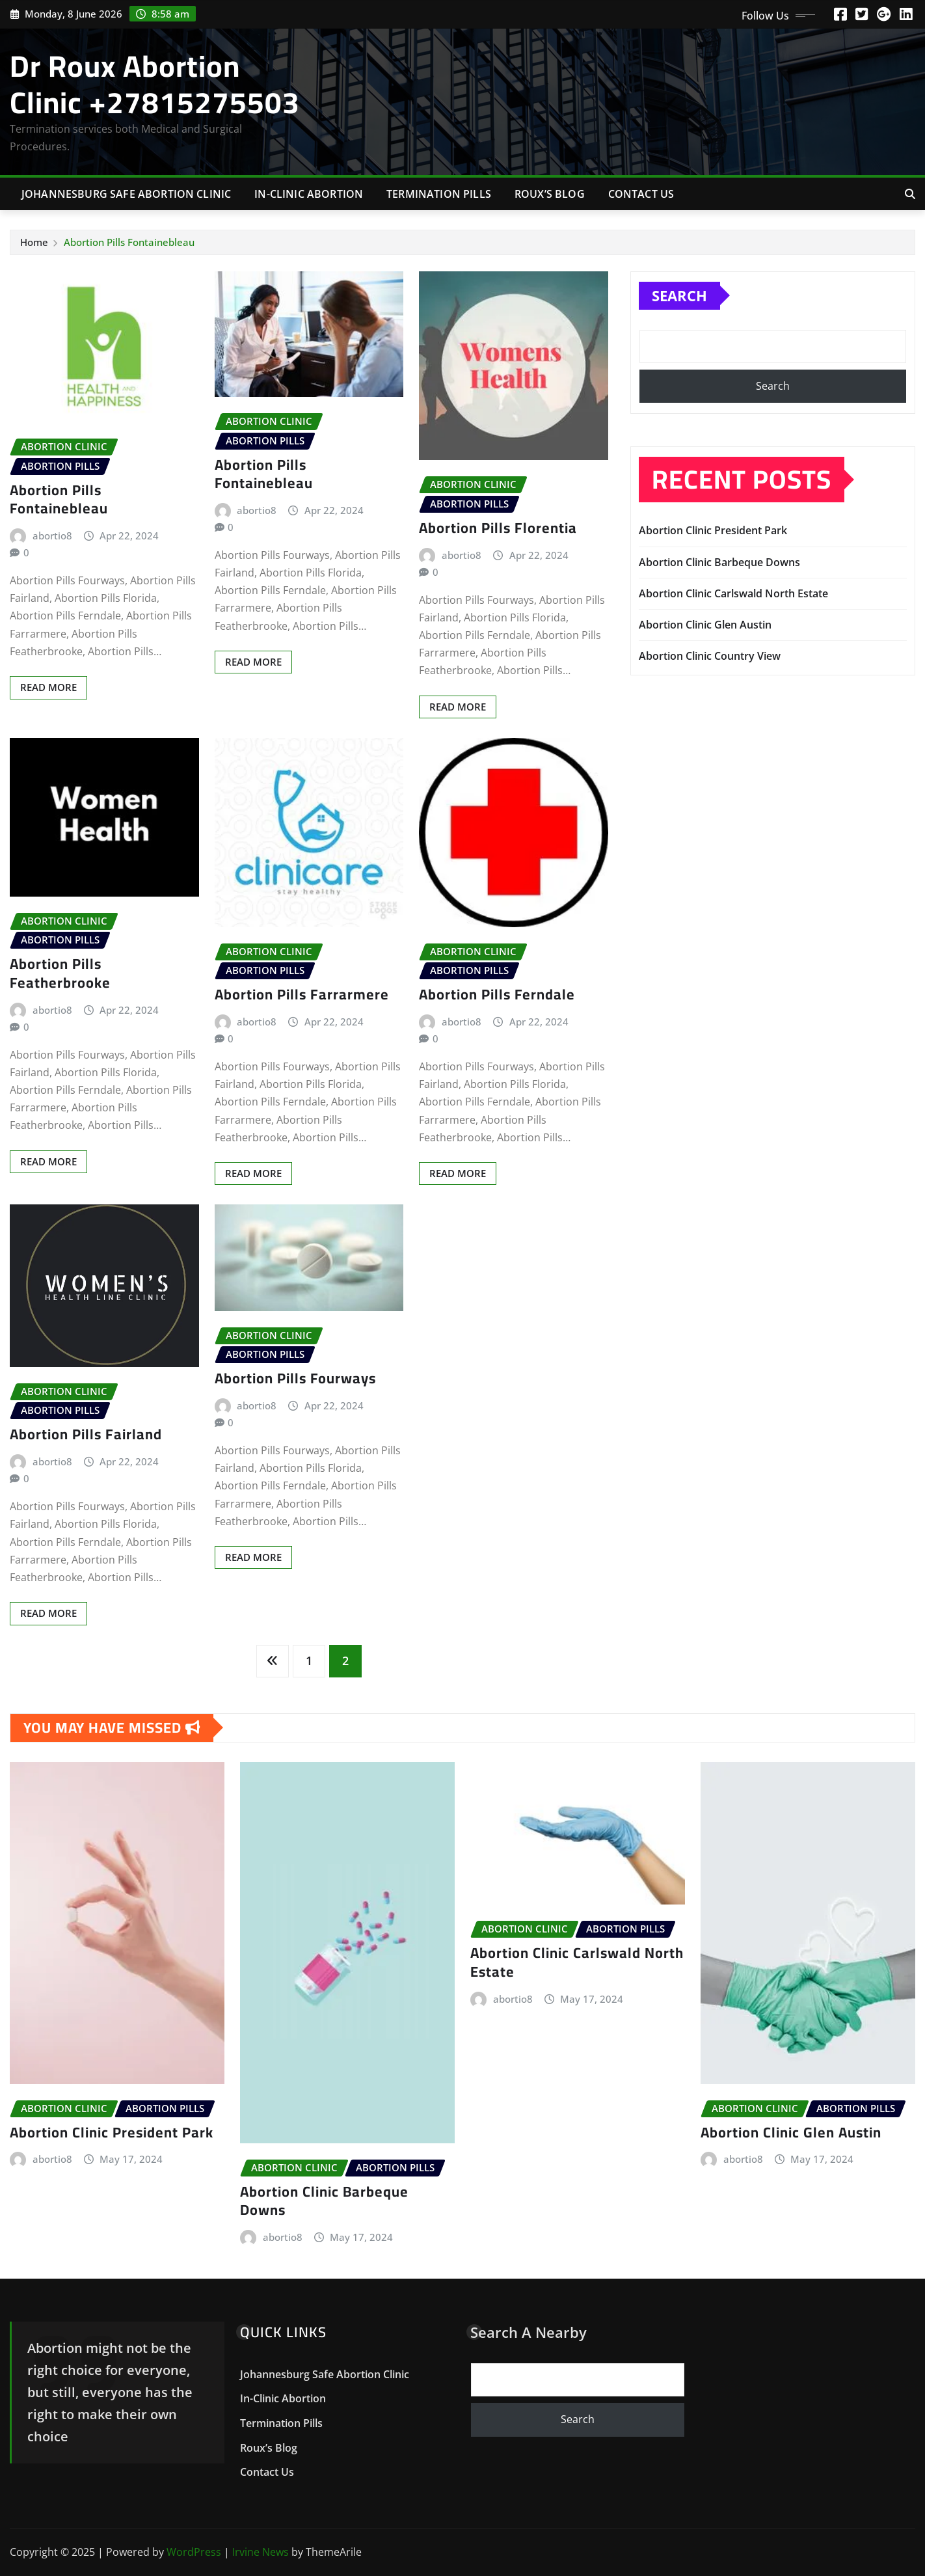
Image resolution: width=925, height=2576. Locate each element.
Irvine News (260, 2552)
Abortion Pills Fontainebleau (129, 242)
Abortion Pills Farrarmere (302, 994)
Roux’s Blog (550, 194)
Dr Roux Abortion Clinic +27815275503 (155, 83)
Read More (48, 687)
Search (679, 295)
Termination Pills (438, 194)
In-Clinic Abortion (308, 194)
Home (34, 242)
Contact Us (641, 194)
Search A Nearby (528, 2332)
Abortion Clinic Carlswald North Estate (733, 593)
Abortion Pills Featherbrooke (60, 973)
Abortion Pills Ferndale (497, 994)
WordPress (194, 2552)
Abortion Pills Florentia (498, 527)
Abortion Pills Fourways (295, 1378)
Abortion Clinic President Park (713, 530)
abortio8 (52, 535)
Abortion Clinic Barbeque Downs (719, 562)
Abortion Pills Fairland (86, 1434)
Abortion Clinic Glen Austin (705, 624)
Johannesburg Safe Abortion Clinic (126, 194)
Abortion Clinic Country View (710, 656)
